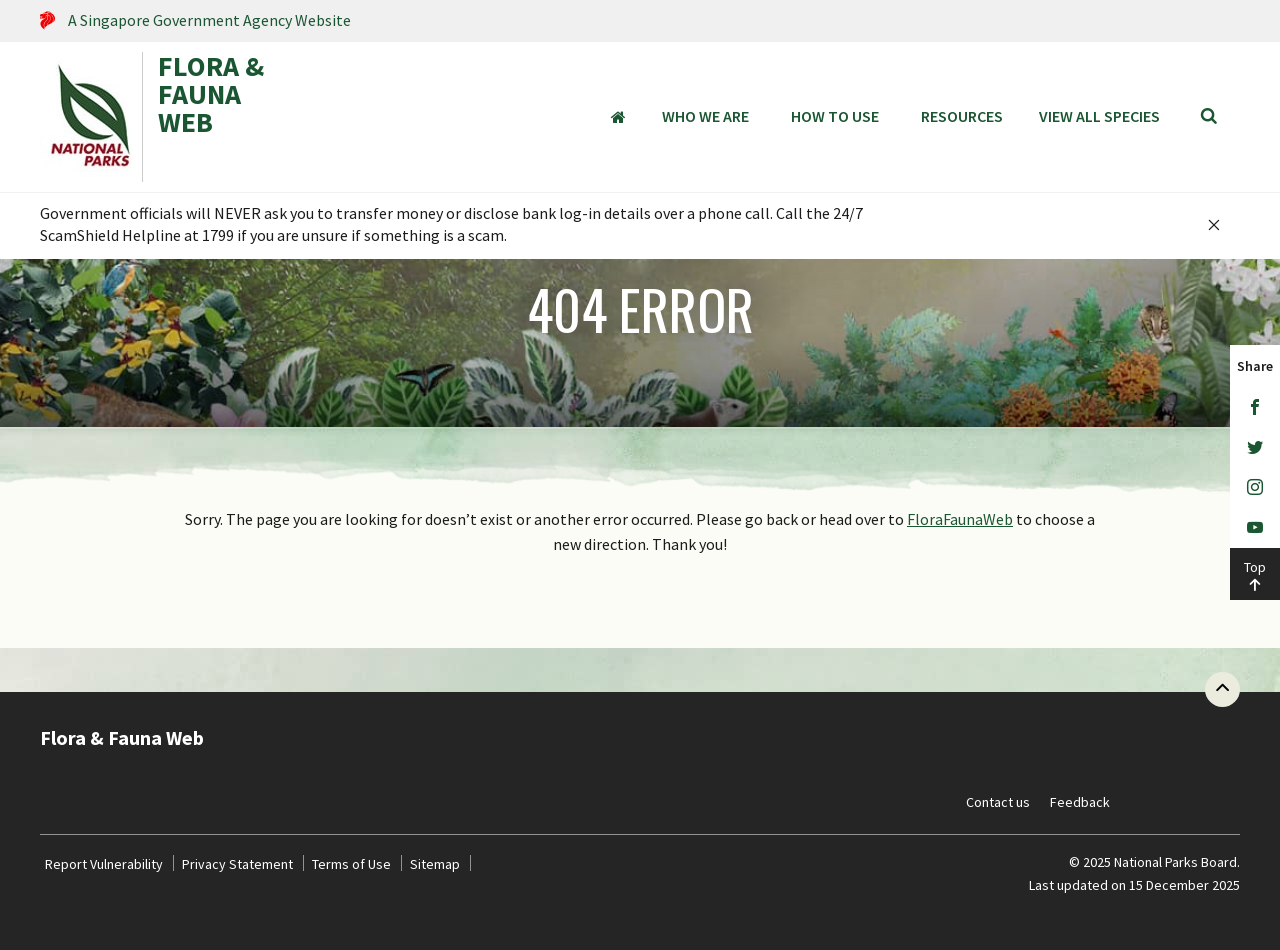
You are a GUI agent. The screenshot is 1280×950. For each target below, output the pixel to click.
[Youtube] (1255, 528)
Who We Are (705, 116)
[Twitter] (1255, 448)
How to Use (835, 116)
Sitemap (435, 864)
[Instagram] (1255, 488)
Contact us (998, 802)
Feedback (1080, 802)
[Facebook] (1255, 408)
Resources (962, 116)
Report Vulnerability (104, 864)
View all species (1099, 116)
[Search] (1209, 117)
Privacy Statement (237, 864)
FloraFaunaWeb (960, 519)
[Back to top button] (1222, 689)
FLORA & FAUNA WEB (211, 96)
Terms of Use (351, 864)
